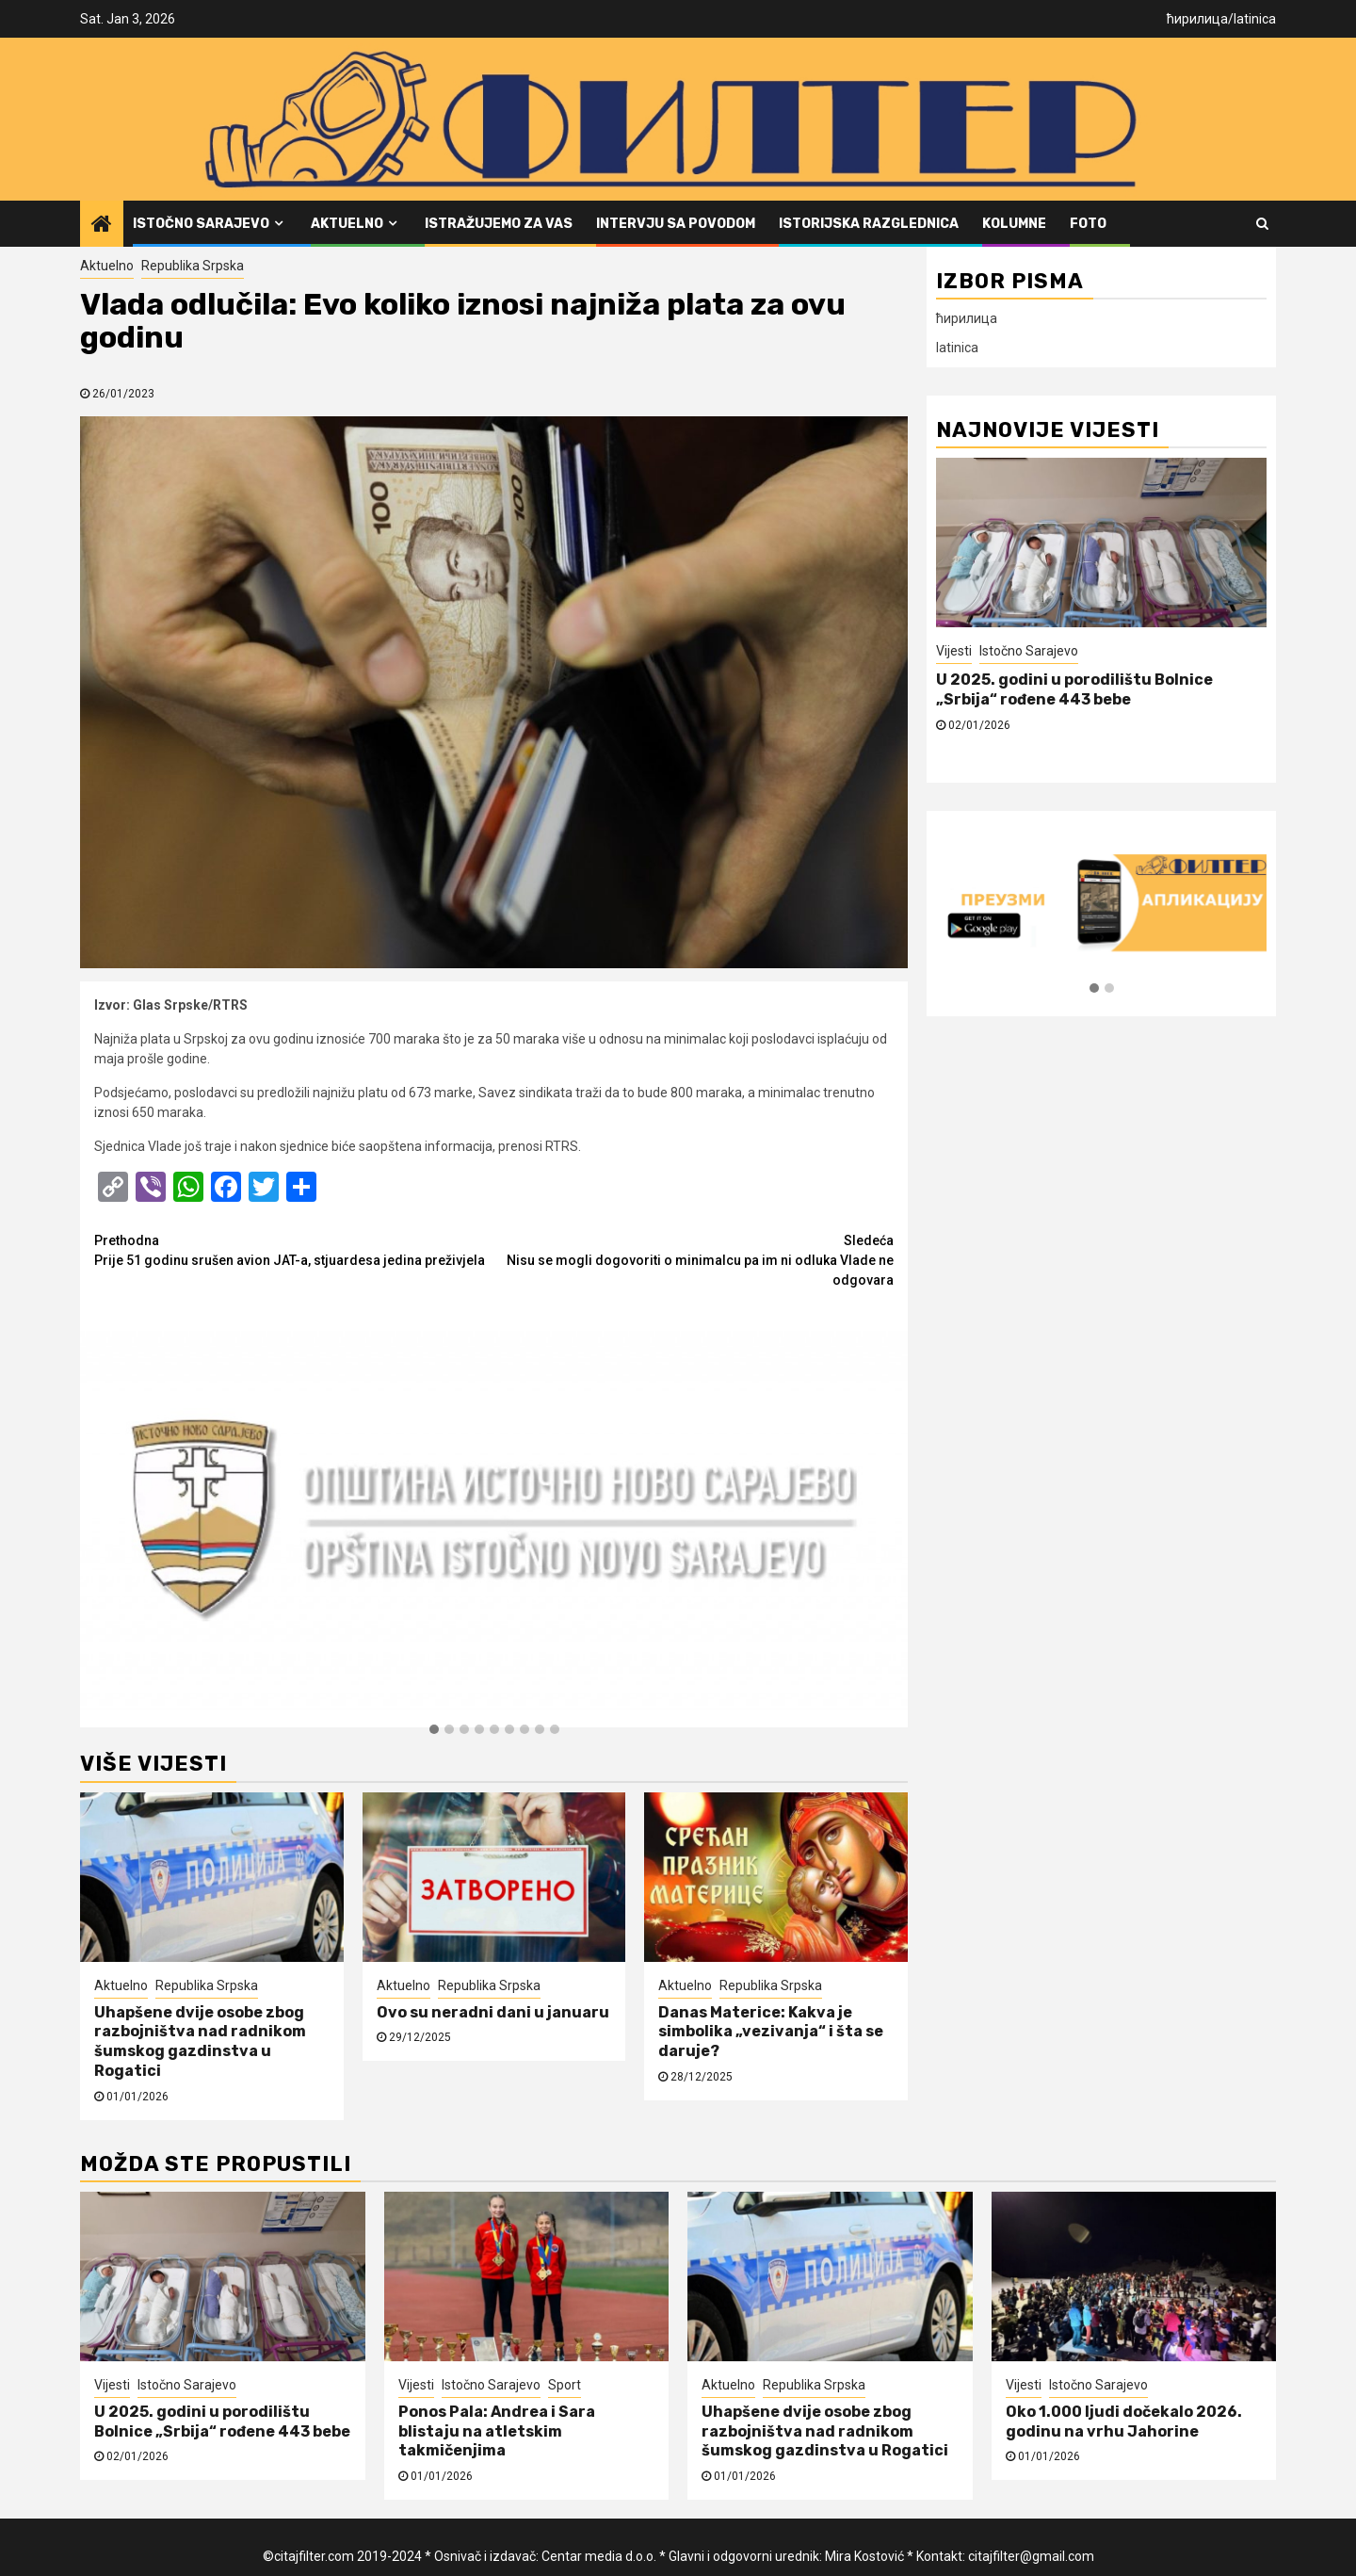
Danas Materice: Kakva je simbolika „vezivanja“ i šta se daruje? (770, 2032)
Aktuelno (347, 224)
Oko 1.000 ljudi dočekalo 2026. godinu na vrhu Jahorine (1124, 2421)
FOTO (1088, 224)
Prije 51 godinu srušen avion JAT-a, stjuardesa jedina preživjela (294, 1249)
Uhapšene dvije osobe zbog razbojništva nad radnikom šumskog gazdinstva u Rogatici (200, 2041)
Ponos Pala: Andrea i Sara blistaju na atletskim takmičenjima (496, 2431)
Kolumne (1014, 224)
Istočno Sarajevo (201, 224)
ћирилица (1197, 18)
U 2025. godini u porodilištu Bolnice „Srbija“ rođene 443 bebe (1074, 689)
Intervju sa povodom (675, 224)
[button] (434, 1730)
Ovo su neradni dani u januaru (493, 2012)
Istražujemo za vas (499, 224)
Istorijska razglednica (869, 224)
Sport (564, 2384)
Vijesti (954, 650)
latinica (1255, 18)
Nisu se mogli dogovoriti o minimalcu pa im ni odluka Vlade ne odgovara (694, 1259)
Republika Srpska (192, 265)
